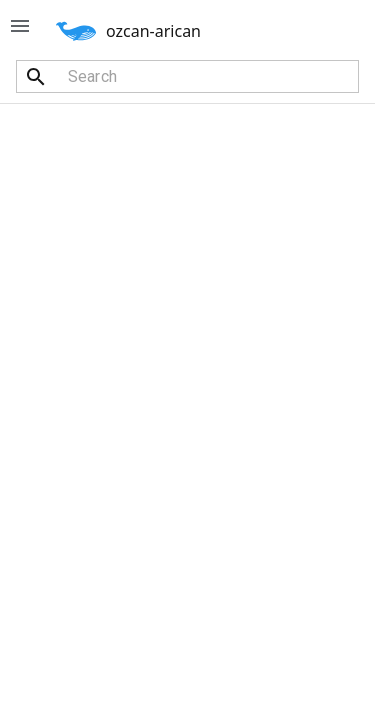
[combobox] (187, 76)
